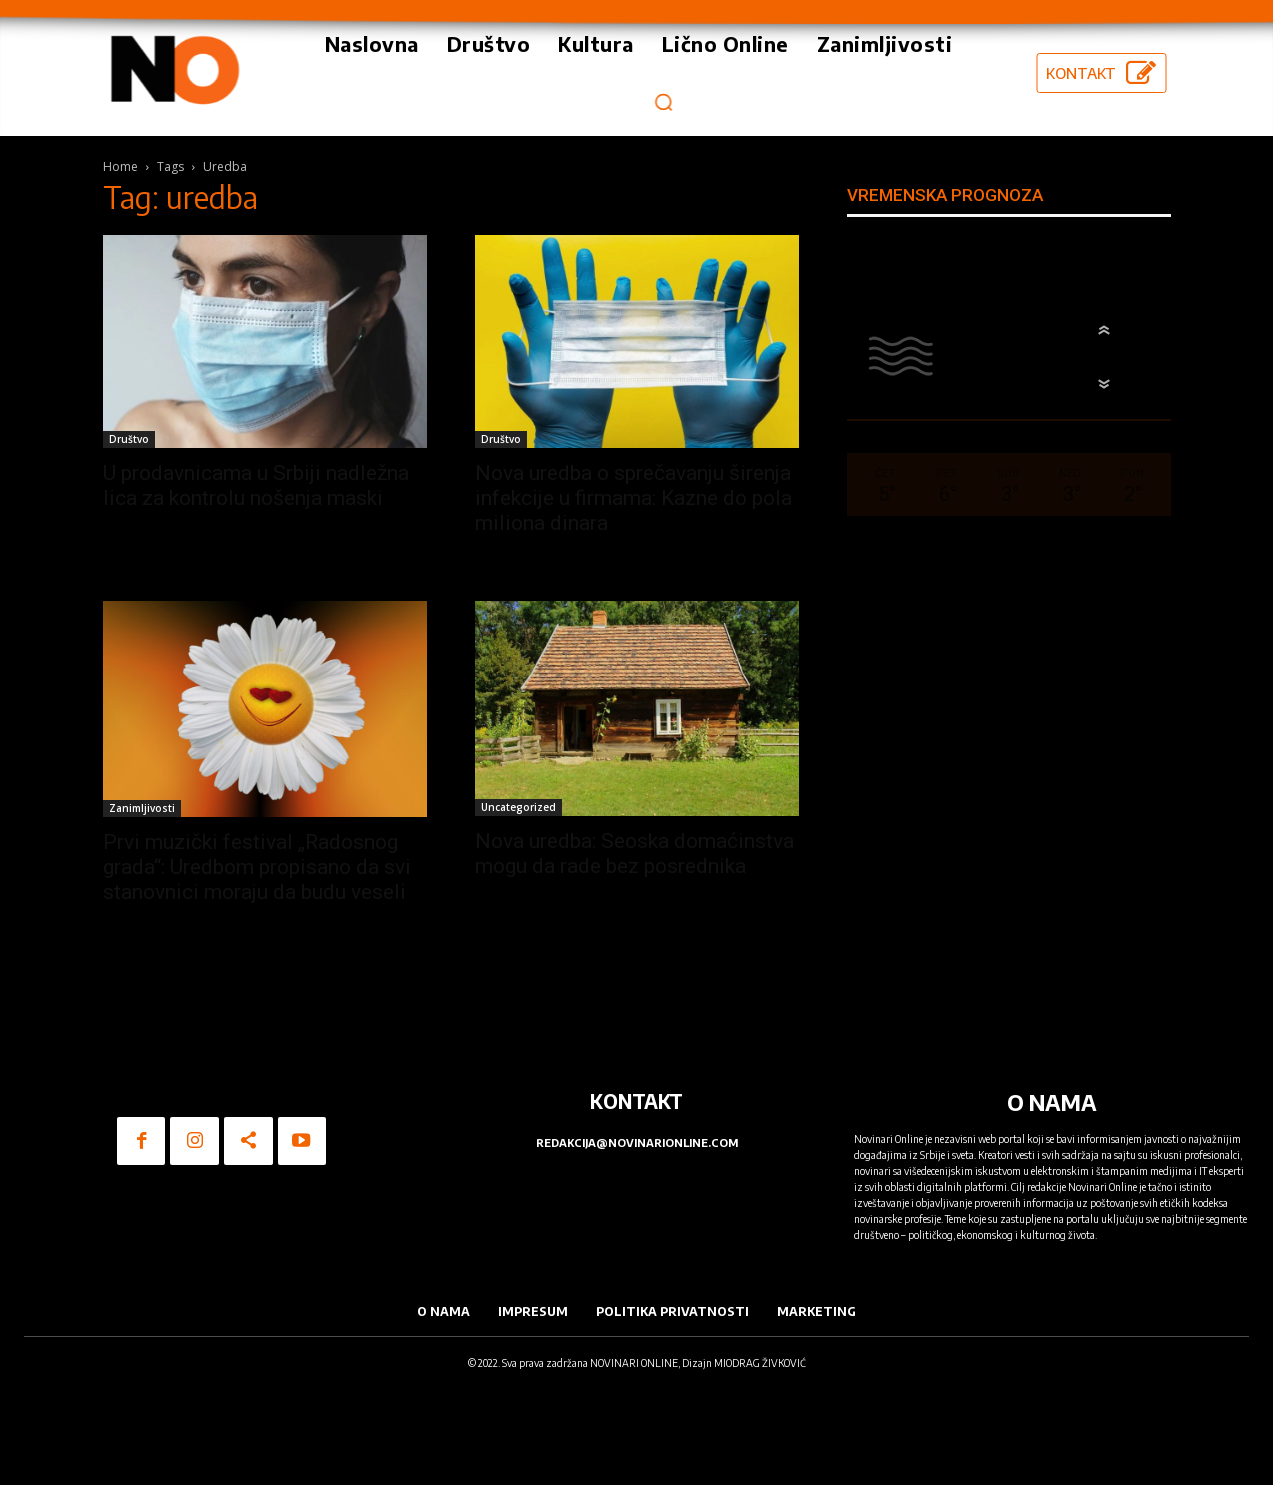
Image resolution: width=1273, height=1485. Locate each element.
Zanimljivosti (142, 808)
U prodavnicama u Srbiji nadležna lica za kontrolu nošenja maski (256, 485)
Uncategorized (518, 807)
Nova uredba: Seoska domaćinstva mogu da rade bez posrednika (634, 853)
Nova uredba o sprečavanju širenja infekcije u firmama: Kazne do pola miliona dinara (633, 498)
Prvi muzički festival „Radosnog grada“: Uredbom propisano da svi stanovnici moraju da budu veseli (257, 867)
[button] (664, 102)
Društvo (129, 439)
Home (120, 166)
